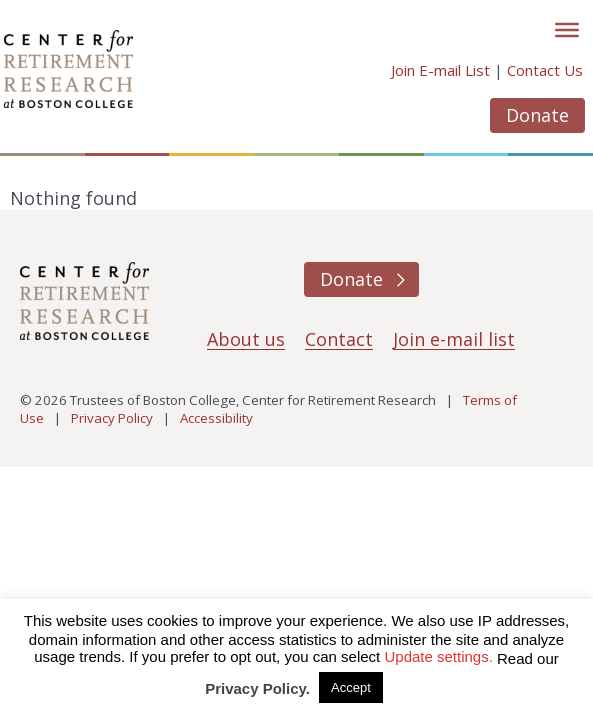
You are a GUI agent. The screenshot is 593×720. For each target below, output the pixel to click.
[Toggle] (567, 30)
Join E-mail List (440, 70)
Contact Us (545, 70)
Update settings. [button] (438, 656)
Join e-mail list (454, 339)
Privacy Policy (112, 418)
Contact (339, 339)
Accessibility (216, 418)
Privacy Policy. (257, 688)
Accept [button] (351, 687)
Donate (537, 115)
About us (246, 339)
